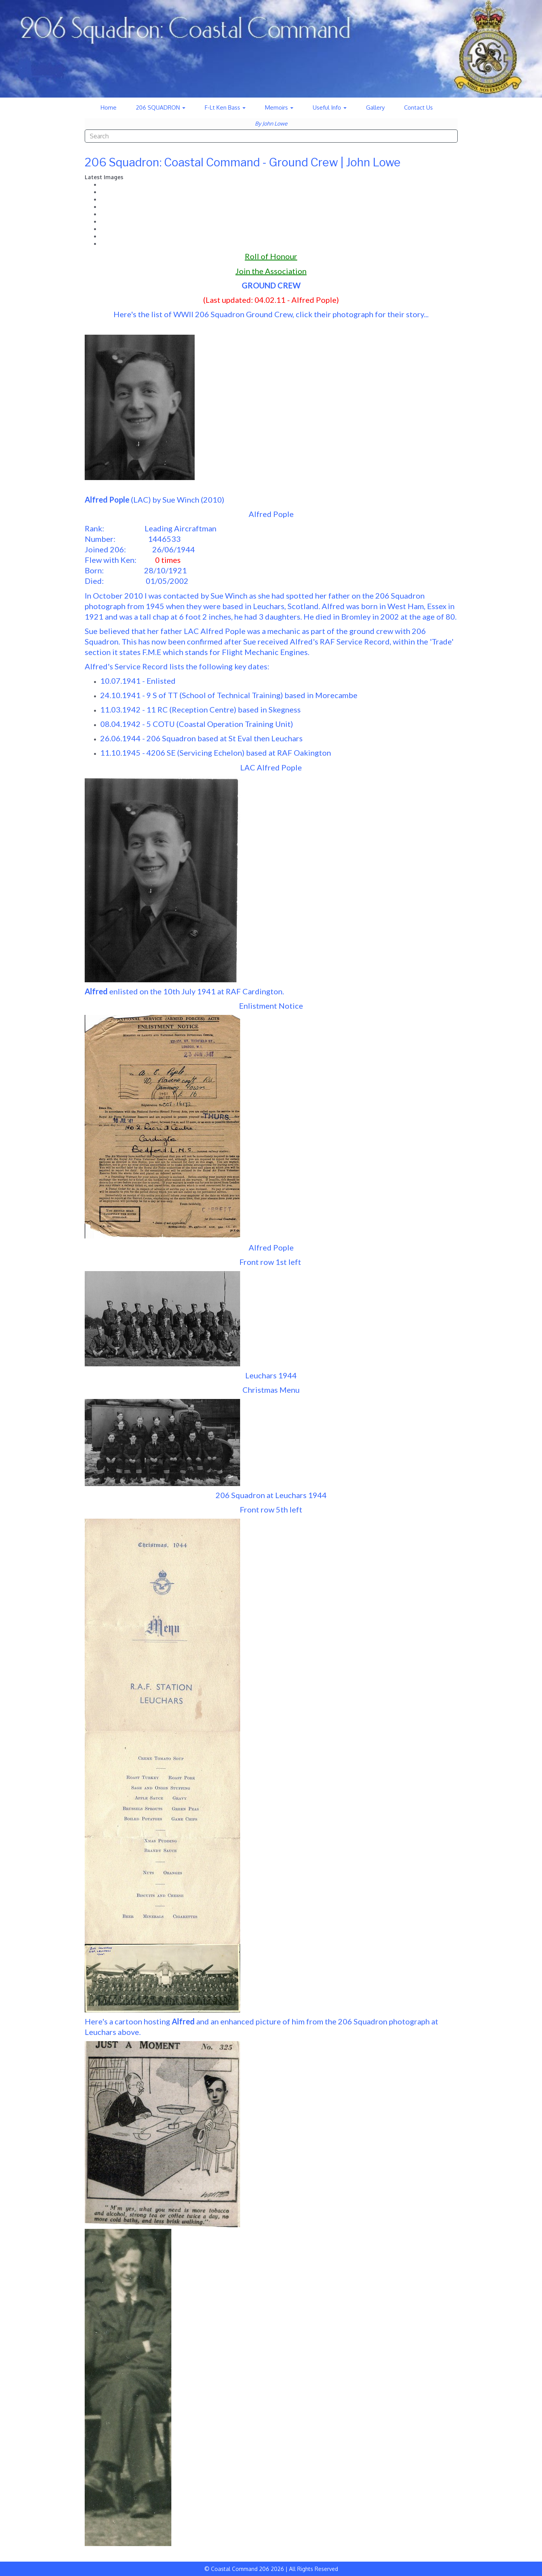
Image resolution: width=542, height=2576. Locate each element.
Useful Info (330, 107)
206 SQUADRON (160, 107)
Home (109, 107)
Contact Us (418, 107)
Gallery (375, 107)
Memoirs (279, 107)
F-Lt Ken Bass (225, 107)
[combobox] (271, 136)
